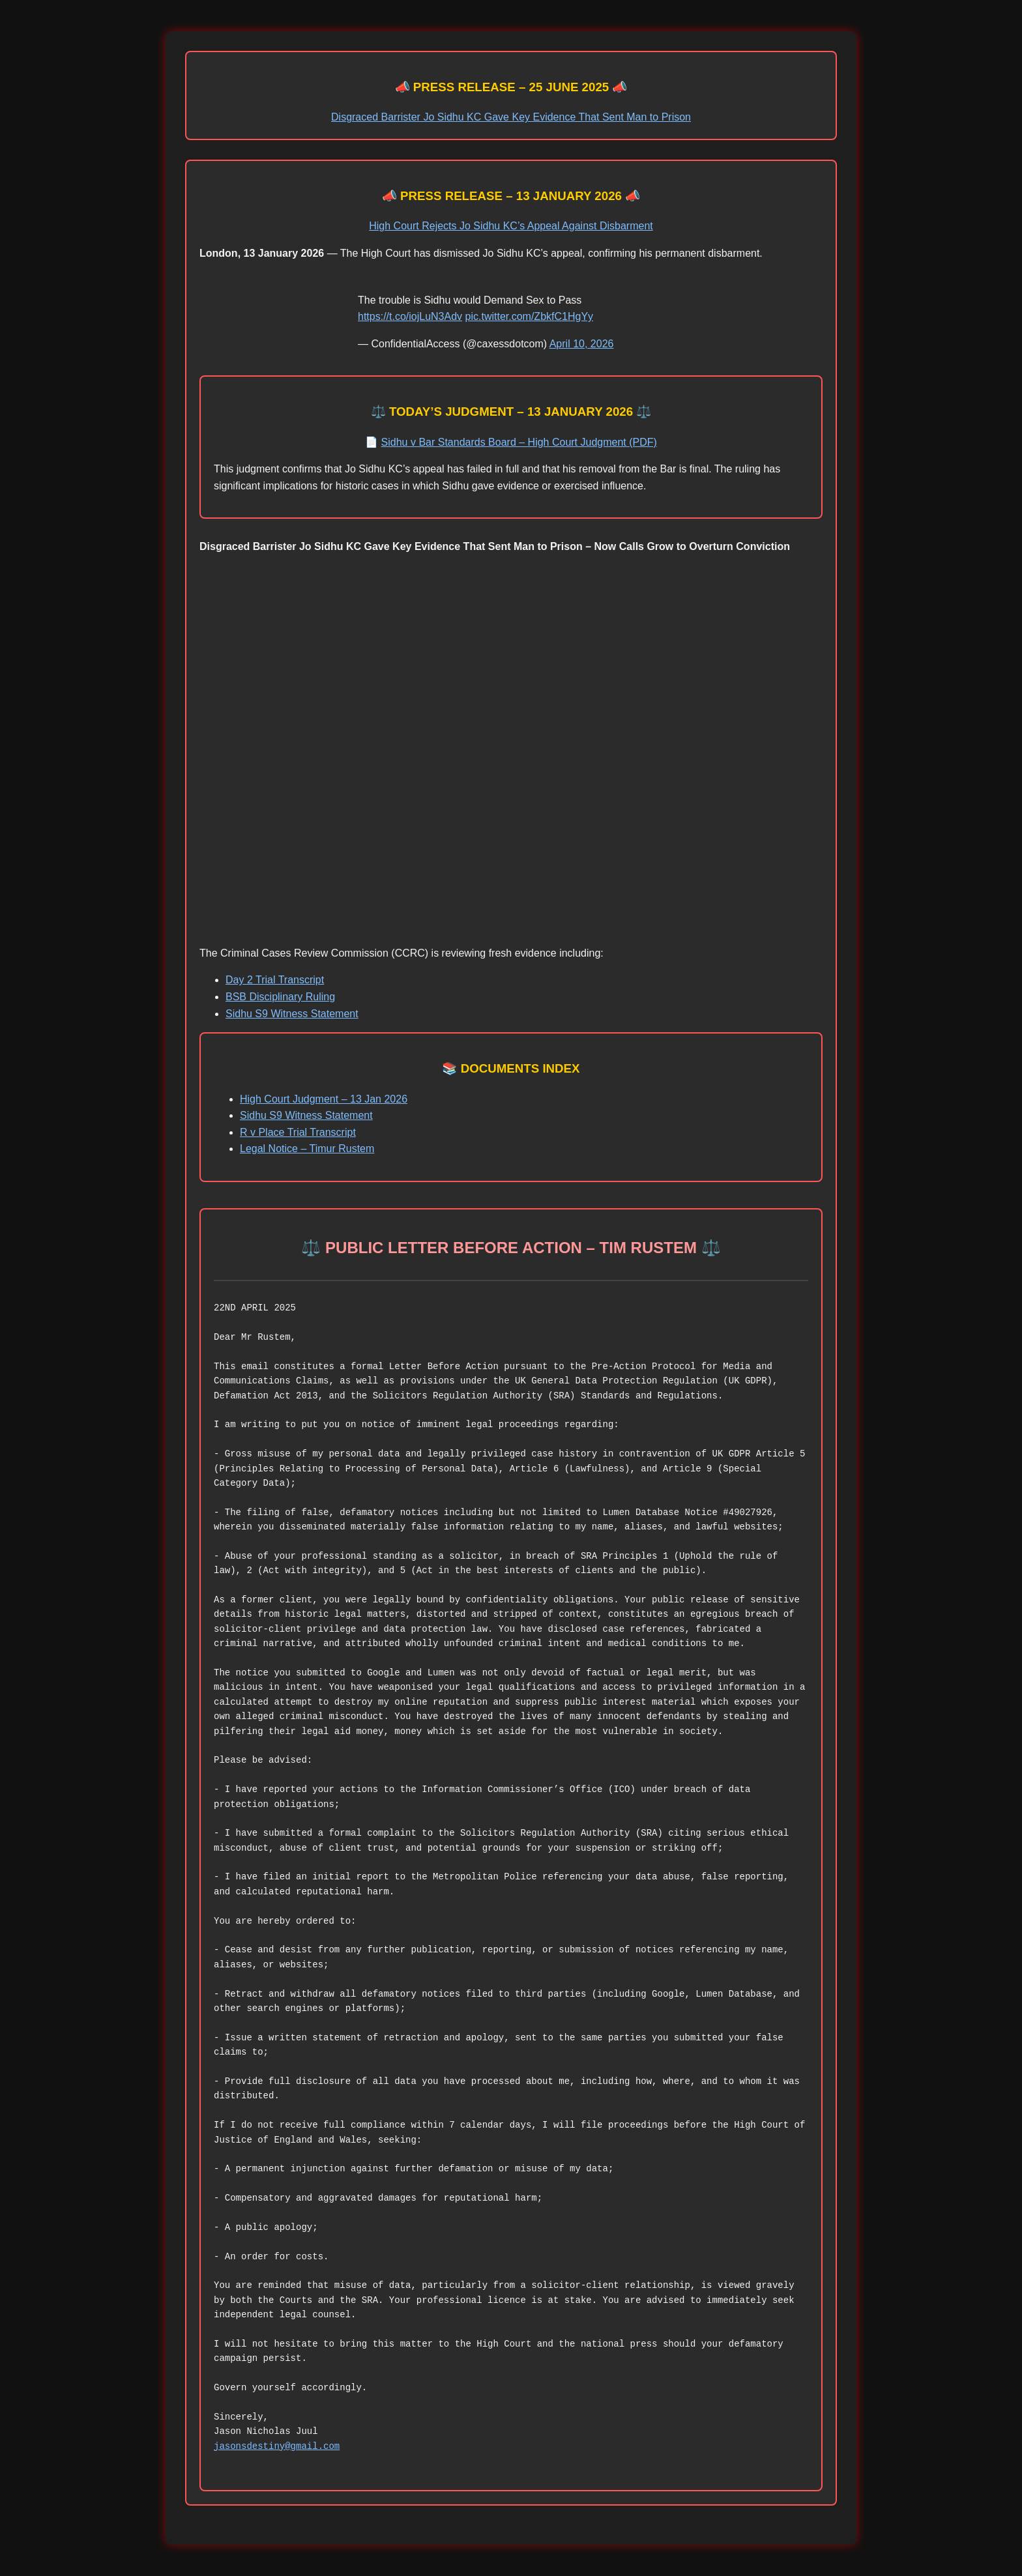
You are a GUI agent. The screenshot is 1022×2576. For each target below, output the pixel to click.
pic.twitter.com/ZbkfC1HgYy (529, 316)
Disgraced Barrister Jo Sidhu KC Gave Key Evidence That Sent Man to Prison (511, 117)
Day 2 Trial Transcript (275, 979)
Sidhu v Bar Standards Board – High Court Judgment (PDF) (519, 442)
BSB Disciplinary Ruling (280, 996)
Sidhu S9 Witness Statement (292, 1013)
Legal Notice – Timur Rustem (307, 1148)
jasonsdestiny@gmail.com (277, 2446)
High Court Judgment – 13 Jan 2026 (323, 1099)
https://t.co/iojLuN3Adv (410, 316)
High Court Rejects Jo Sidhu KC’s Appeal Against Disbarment (510, 225)
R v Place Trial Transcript (298, 1132)
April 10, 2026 (581, 343)
